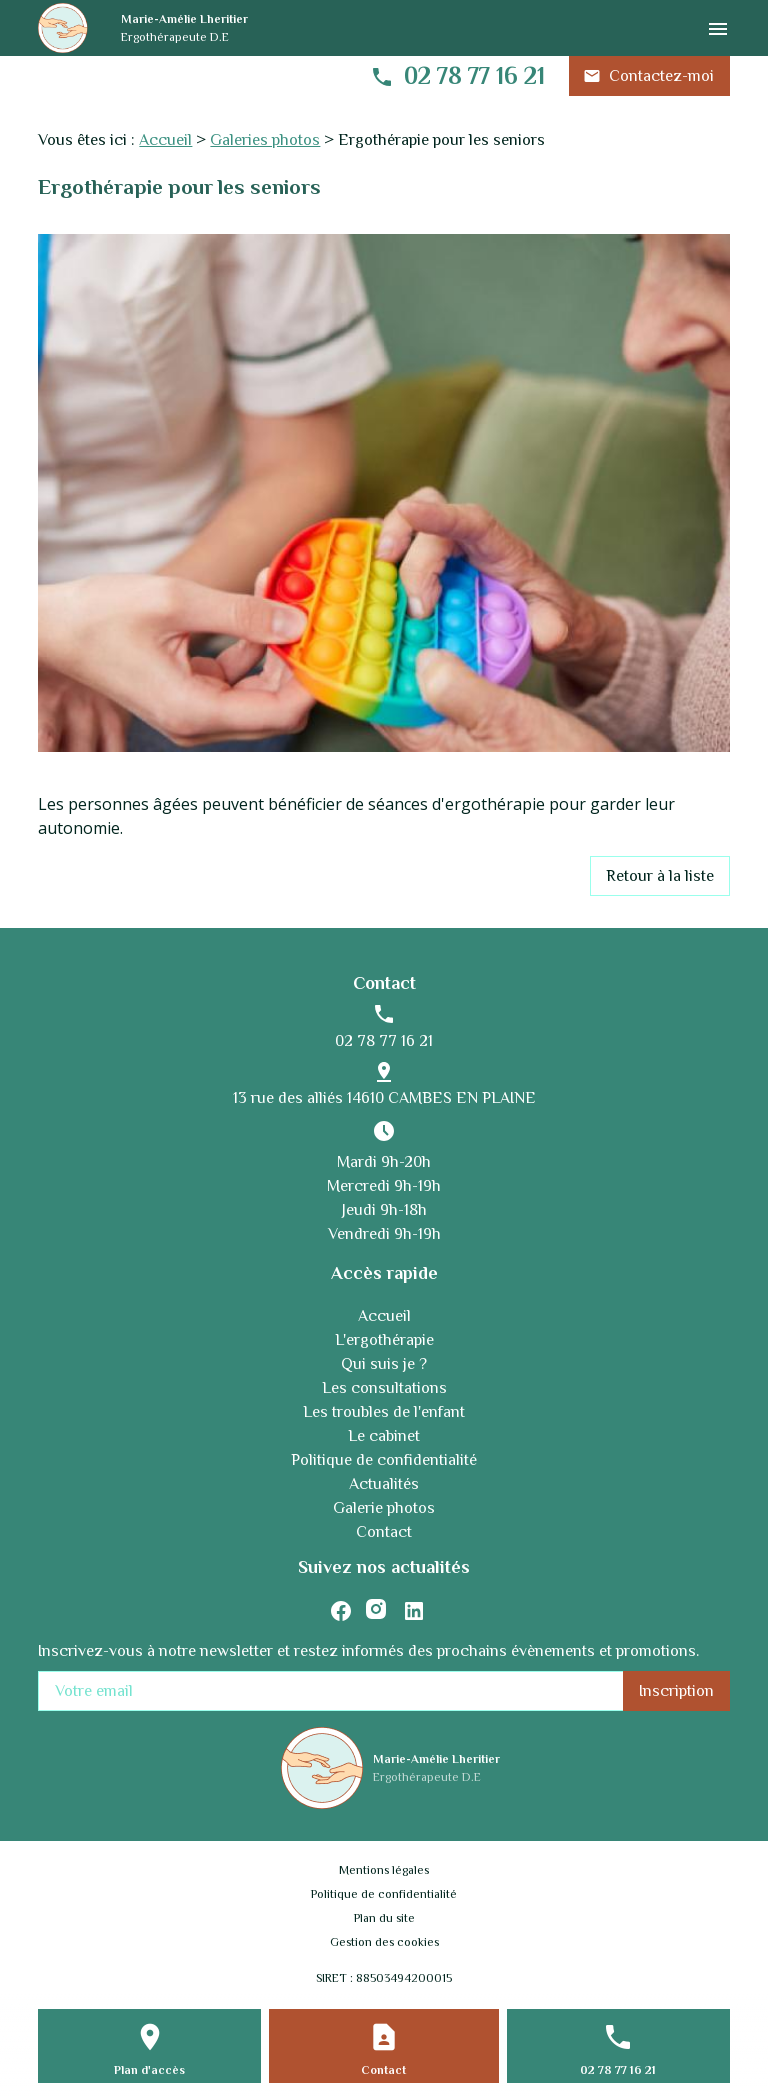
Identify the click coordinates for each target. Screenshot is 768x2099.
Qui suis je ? (384, 1364)
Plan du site (384, 1918)
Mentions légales (384, 1870)
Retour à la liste (660, 876)
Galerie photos (384, 1508)
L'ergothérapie (384, 1340)
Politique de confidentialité (384, 1460)
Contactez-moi (648, 76)
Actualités (384, 1484)
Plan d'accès (149, 2070)
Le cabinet (384, 1436)
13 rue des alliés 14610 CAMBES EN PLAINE (384, 1098)
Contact (384, 1532)
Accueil (165, 140)
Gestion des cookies (384, 1942)
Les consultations (384, 1388)
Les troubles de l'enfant (384, 1412)
